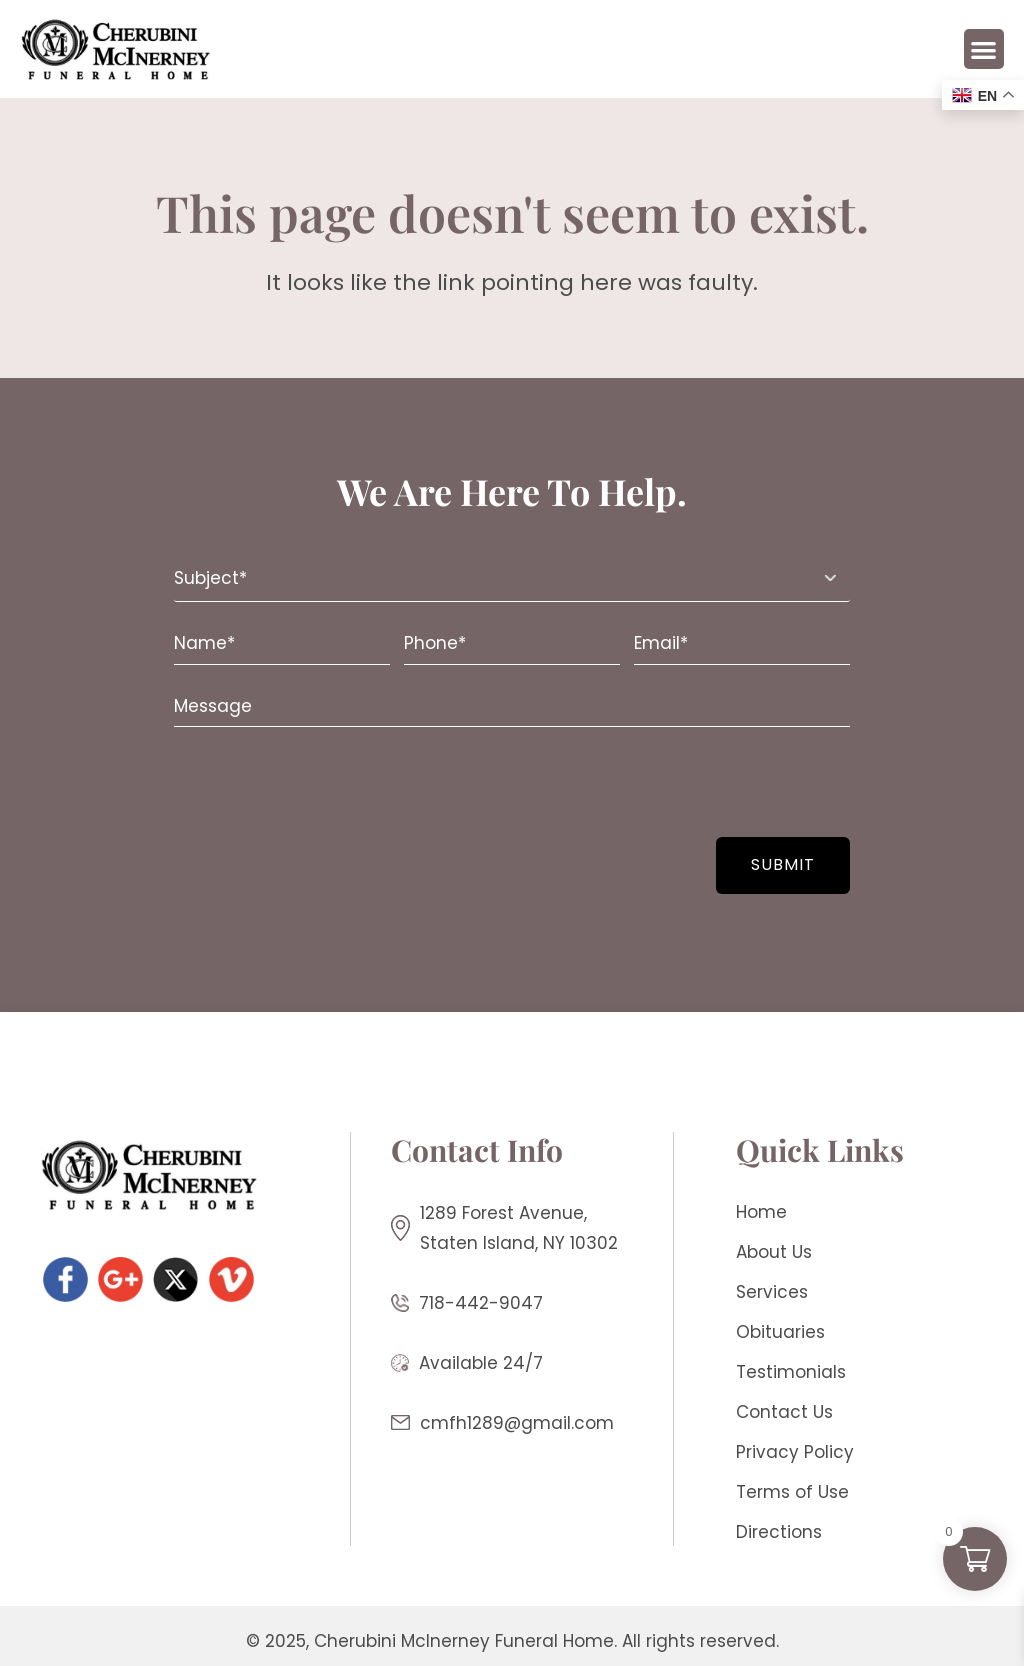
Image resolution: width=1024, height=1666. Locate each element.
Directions (779, 1532)
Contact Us (784, 1412)
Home (761, 1212)
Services (772, 1292)
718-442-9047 (481, 1303)
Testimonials (791, 1372)
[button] (984, 49)
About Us (774, 1252)
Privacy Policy (795, 1452)
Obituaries (780, 1332)
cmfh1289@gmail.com (517, 1423)
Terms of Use (792, 1492)
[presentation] (296, 782)
